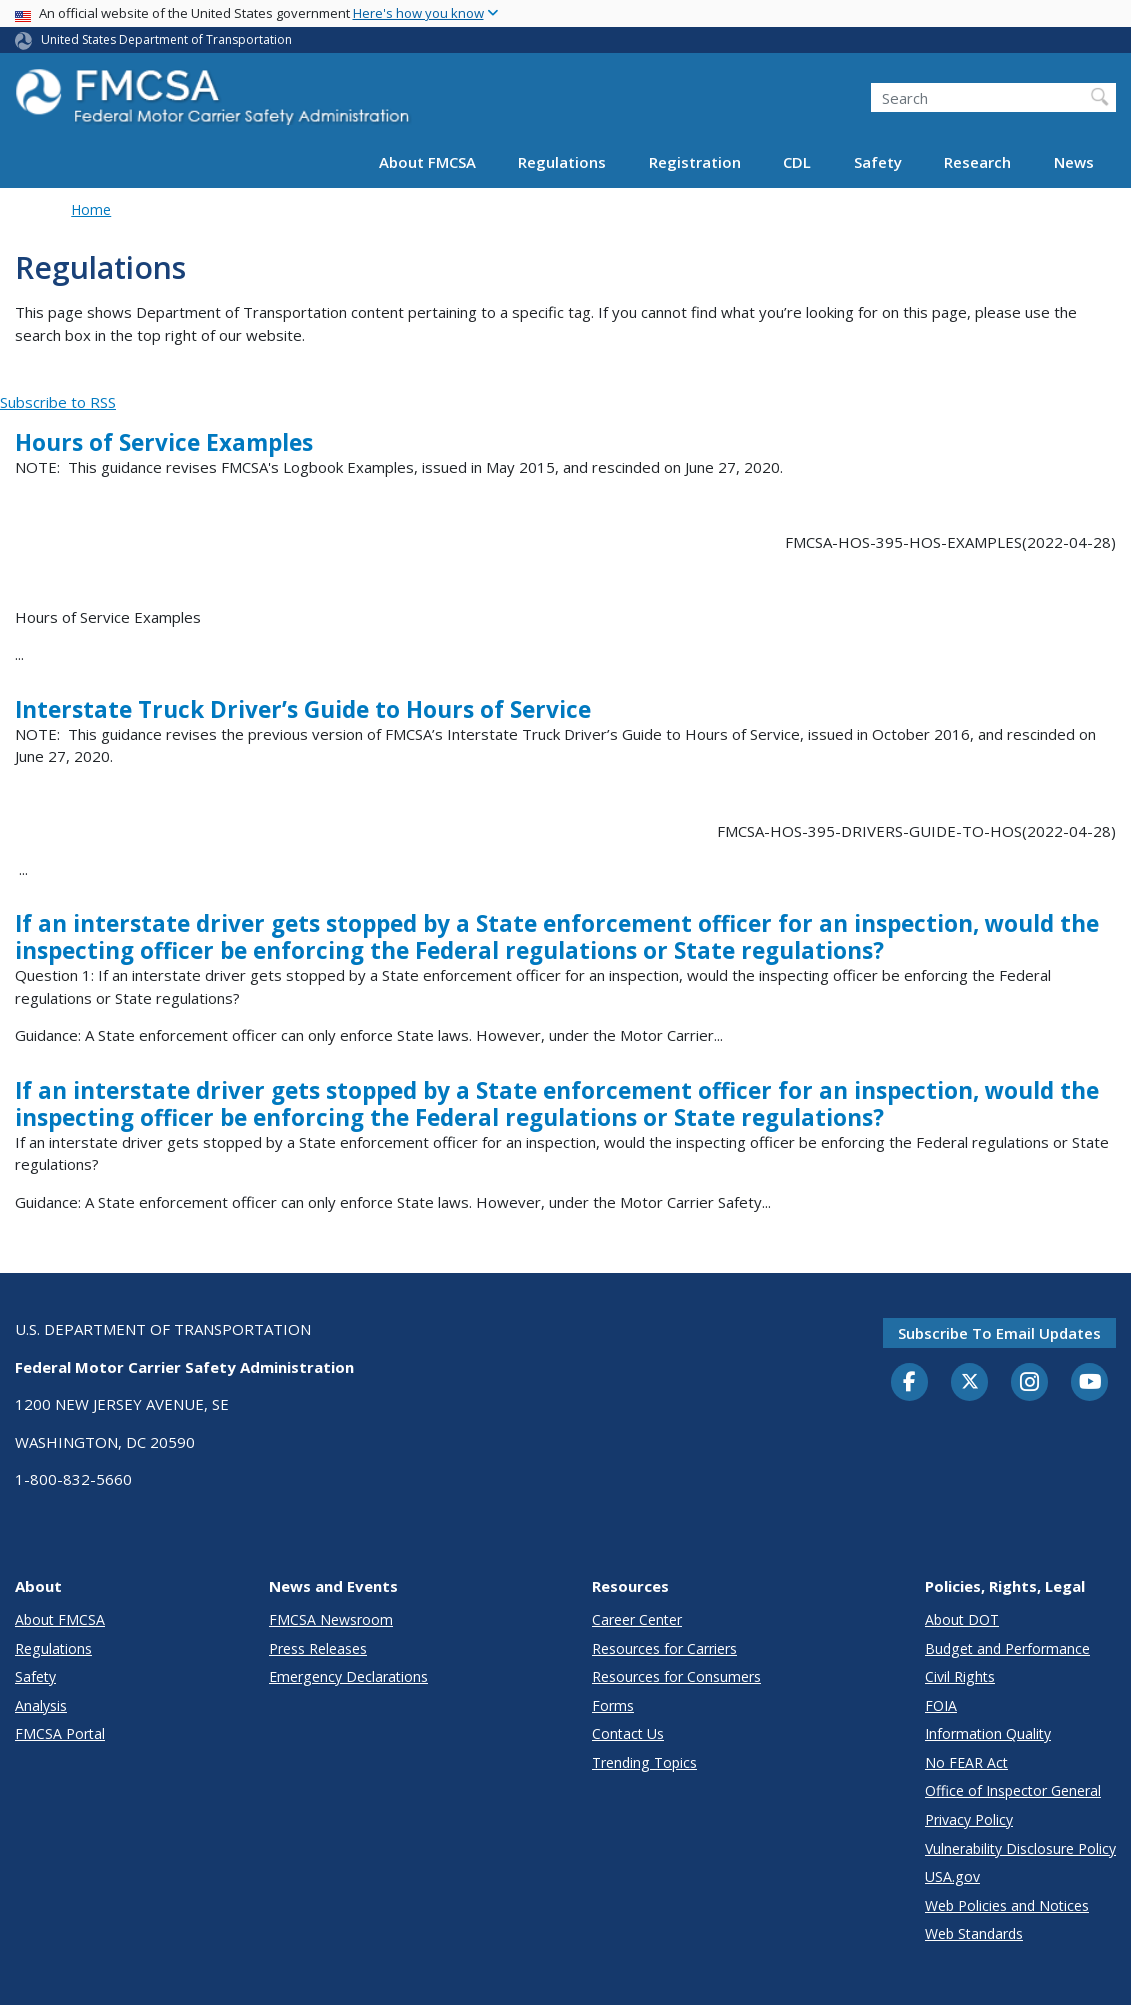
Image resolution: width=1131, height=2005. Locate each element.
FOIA (941, 1705)
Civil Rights (960, 1676)
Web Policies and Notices (1007, 1905)
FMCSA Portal (60, 1733)
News (1074, 162)
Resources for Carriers (664, 1648)
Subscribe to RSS (58, 402)
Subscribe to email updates (999, 1333)
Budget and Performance (1007, 1648)
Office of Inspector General (1013, 1790)
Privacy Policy (969, 1819)
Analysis (41, 1705)
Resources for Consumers (676, 1676)
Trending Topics (644, 1762)
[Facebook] (910, 1383)
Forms (613, 1705)
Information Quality (988, 1733)
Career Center (637, 1619)
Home (91, 209)
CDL (797, 162)
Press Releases (318, 1648)
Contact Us (628, 1733)
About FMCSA (427, 162)
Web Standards (974, 1933)
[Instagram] (1030, 1384)
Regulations (562, 162)
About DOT (962, 1619)
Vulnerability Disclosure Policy (1020, 1848)
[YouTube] (1090, 1383)
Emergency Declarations (348, 1676)
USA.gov (952, 1876)
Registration (695, 162)
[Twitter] (970, 1382)
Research (977, 162)
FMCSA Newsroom (331, 1619)
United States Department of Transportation (166, 39)
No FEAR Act (966, 1762)
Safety (878, 162)
